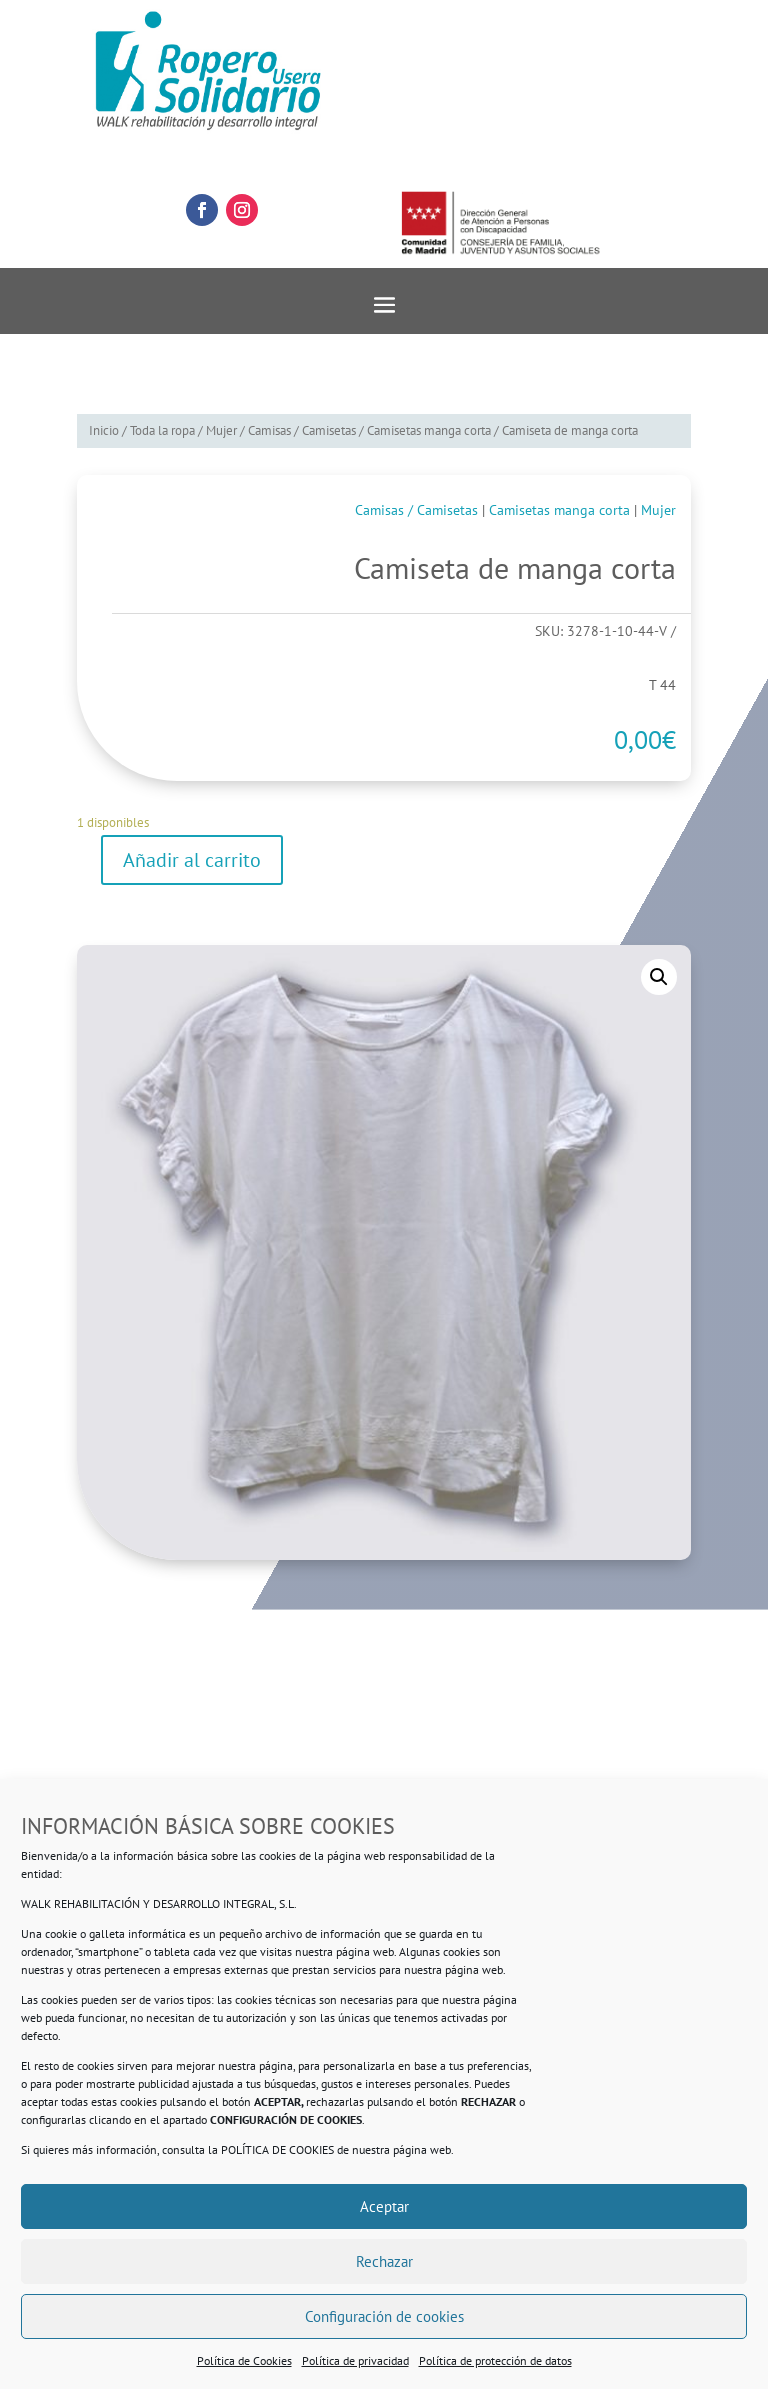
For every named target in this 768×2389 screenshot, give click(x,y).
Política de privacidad (355, 2360)
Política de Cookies (244, 2360)
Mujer (221, 430)
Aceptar (384, 2206)
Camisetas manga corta (429, 430)
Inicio (104, 430)
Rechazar (384, 2261)
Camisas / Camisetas (302, 430)
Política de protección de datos (495, 2360)
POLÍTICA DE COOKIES (277, 2149)
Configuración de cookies (384, 2316)
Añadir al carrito (192, 860)
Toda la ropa (162, 430)
